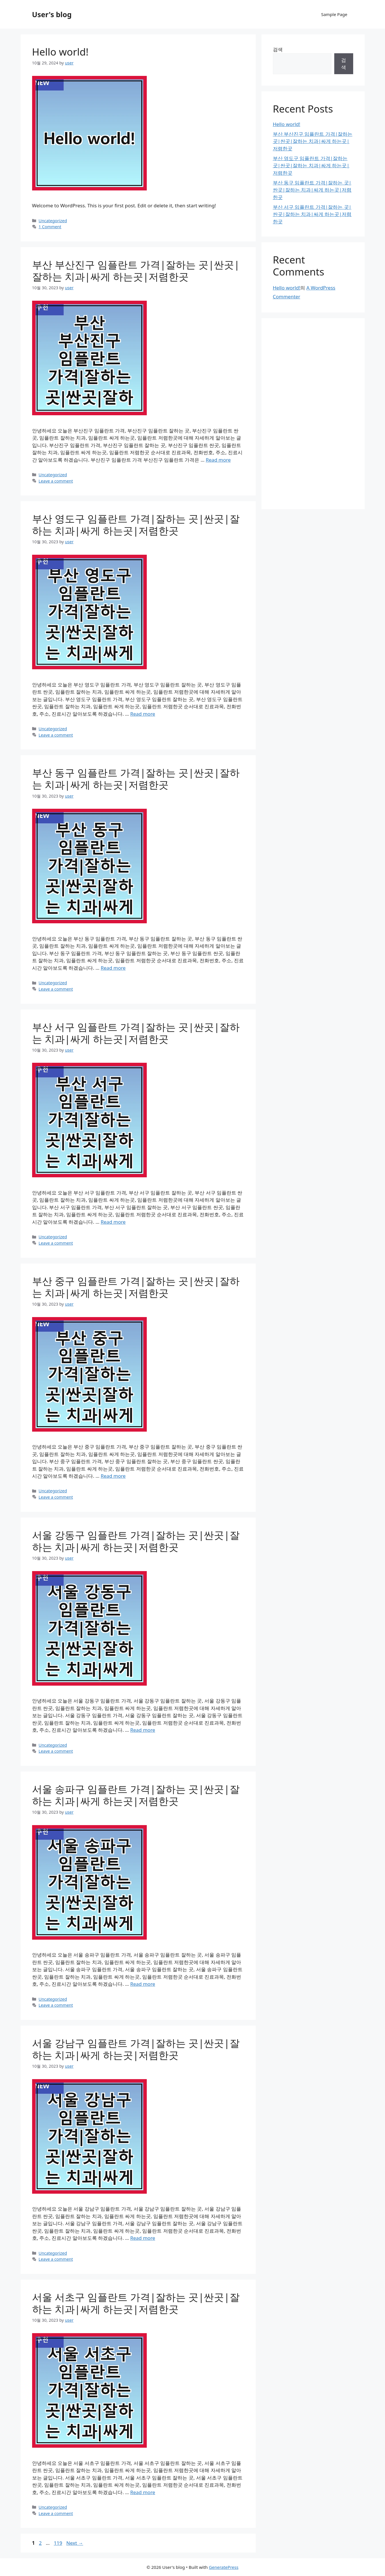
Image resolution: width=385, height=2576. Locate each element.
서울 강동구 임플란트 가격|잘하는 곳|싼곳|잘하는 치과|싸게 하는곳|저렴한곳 (136, 1541)
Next (74, 2543)
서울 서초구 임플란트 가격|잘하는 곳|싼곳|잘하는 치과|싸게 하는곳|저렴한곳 (136, 2303)
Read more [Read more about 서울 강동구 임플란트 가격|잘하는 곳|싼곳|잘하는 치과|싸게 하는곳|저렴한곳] (142, 1730)
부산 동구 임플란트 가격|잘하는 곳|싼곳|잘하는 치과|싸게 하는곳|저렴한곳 (136, 778)
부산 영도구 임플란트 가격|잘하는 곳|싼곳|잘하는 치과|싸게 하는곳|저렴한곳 (136, 524)
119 (59, 2543)
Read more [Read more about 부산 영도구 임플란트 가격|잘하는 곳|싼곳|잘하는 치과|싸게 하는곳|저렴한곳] (142, 714)
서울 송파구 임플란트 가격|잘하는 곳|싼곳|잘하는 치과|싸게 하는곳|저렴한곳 (136, 1795)
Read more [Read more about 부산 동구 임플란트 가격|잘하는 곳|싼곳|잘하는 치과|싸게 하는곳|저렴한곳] (113, 968)
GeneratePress (224, 2567)
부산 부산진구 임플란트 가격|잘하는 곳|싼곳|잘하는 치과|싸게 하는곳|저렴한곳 (136, 270)
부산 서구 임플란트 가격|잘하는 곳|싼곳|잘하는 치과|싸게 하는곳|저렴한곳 (136, 1033)
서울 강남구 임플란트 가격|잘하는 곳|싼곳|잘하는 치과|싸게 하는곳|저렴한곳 (136, 2049)
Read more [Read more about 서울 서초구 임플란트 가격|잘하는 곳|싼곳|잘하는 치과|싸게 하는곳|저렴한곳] (142, 2492)
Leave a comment (56, 481)
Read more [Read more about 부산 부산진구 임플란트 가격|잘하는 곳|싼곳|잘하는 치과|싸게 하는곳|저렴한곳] (218, 459)
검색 (278, 49)
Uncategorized (53, 220)
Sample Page (334, 14)
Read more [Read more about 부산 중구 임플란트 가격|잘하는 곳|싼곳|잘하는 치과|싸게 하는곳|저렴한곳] (113, 1476)
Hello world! (60, 51)
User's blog (52, 14)
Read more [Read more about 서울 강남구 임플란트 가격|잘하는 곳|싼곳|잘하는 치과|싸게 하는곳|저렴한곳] (142, 2238)
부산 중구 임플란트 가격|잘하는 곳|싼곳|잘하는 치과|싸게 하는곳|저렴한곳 (136, 1287)
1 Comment (50, 226)
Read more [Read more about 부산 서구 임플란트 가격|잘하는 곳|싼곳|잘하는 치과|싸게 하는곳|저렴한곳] (113, 1222)
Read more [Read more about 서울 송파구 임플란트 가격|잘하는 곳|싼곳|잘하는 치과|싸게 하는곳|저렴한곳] (142, 1984)
